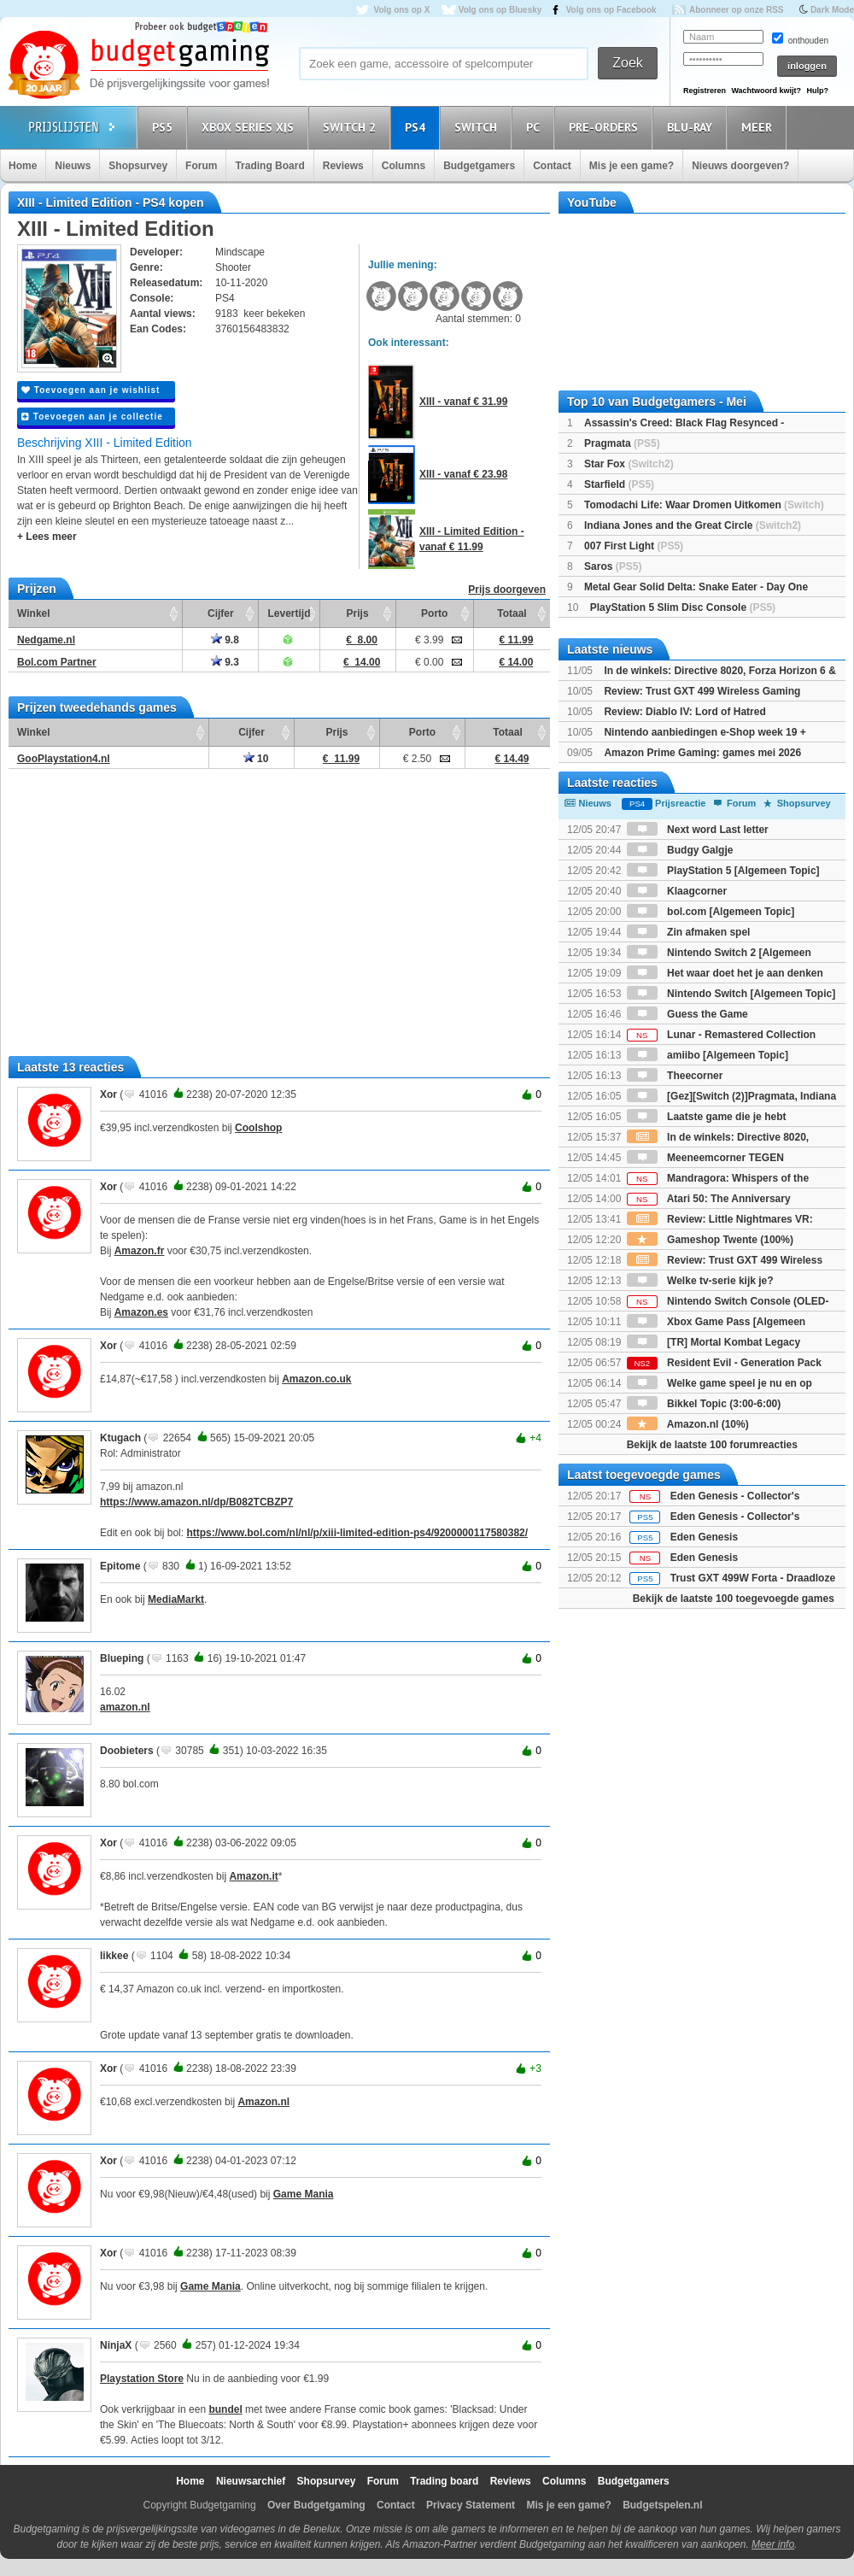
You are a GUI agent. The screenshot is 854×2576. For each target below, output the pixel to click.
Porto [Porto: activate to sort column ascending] (434, 613)
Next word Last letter (698, 830)
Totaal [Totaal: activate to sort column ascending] (511, 613)
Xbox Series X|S (250, 127)
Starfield (619, 484)
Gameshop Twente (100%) (710, 1240)
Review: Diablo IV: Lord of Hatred (684, 712)
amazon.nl (125, 1707)
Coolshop (258, 1128)
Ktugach (120, 1438)
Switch (478, 127)
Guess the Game (687, 1014)
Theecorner (675, 1076)
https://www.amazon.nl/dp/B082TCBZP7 (196, 1502)
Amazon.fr (139, 1251)
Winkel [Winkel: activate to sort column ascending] (33, 613)
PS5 (165, 127)
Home (23, 166)
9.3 (225, 662)
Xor (108, 1094)
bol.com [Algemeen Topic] (710, 912)
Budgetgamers (479, 166)
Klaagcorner (677, 891)
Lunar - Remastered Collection (721, 1035)
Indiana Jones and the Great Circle (692, 525)
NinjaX (116, 2345)
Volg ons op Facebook (611, 10)
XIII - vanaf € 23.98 (463, 474)
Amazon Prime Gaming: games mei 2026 (702, 753)
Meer (759, 127)
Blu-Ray (692, 127)
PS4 (417, 127)
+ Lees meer (47, 537)
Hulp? (817, 90)
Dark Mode (832, 10)
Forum (201, 166)
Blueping (121, 1658)
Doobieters (127, 1751)
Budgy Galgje (680, 850)
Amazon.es (141, 1312)
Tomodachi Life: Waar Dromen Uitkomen (704, 505)
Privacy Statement (470, 2505)
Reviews (343, 166)
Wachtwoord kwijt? (766, 90)
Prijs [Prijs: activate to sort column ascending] (358, 613)
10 (256, 759)
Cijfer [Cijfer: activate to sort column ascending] (221, 613)
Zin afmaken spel (689, 932)
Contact (552, 166)
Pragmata (622, 443)
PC (535, 127)
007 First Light (633, 546)
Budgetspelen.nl (662, 2505)
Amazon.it (253, 1876)
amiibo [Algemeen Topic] (707, 1055)
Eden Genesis (704, 1537)
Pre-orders (606, 127)
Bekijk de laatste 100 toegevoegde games (733, 1599)
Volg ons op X (401, 10)
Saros (612, 566)
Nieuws (73, 166)
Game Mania (303, 2194)
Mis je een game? (631, 166)
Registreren (704, 90)
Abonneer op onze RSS (736, 10)
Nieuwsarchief (250, 2481)
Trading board (444, 2481)
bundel (225, 2409)
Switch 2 (352, 127)
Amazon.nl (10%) (688, 1424)
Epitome (120, 1566)
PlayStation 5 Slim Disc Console (682, 607)
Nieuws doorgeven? (740, 166)
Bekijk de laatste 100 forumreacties (712, 1445)
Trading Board (269, 166)
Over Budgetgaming (316, 2505)
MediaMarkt (176, 1599)
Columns (403, 166)
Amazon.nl (263, 2102)
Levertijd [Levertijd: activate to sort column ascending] (288, 613)
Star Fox (629, 464)
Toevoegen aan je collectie (92, 416)
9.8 (225, 640)
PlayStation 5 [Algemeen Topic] (723, 871)
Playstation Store (142, 2379)
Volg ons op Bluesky (500, 10)
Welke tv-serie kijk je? (700, 1281)
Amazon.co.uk (316, 1379)
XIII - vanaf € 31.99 (463, 402)
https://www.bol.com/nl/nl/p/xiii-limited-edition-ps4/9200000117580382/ (357, 1533)
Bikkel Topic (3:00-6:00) (704, 1404)
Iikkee (114, 1956)
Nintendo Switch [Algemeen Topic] (731, 994)
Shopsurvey (137, 166)
